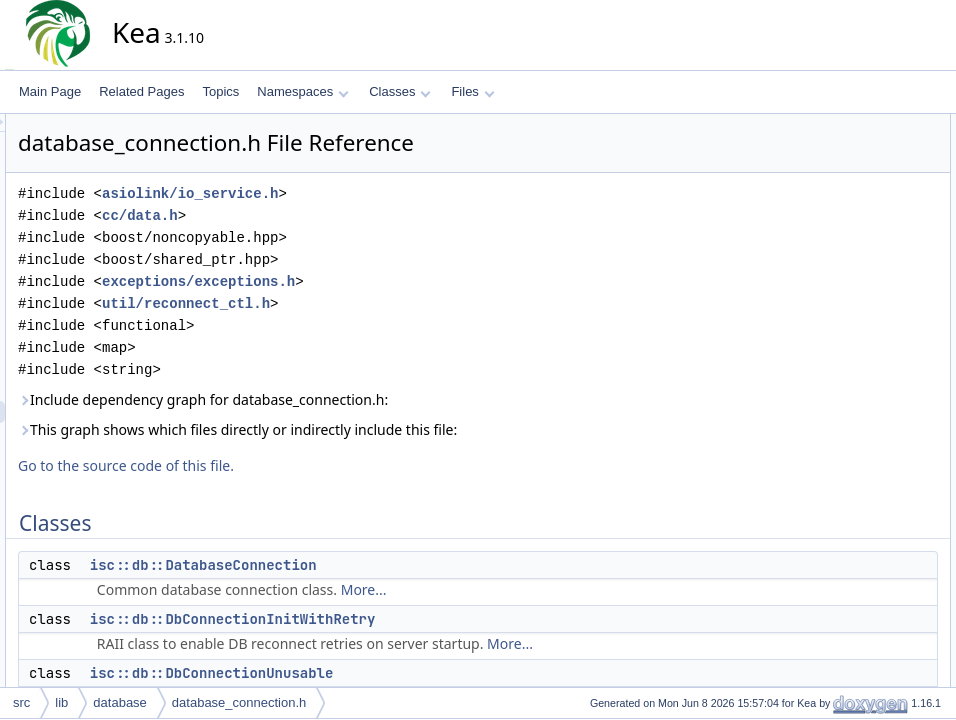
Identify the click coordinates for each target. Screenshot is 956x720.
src (21, 702)
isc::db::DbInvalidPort (875, 213)
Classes (400, 91)
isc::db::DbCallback (870, 521)
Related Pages (141, 91)
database (120, 702)
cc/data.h (320, 215)
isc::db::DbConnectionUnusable (392, 673)
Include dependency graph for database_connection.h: (383, 399)
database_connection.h (239, 702)
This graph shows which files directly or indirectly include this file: (417, 429)
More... (544, 589)
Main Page (50, 91)
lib (61, 702)
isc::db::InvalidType (870, 367)
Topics (220, 91)
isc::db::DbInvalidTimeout (886, 257)
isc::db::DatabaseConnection (383, 565)
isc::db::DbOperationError (887, 323)
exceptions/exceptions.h (378, 281)
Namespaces (302, 91)
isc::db (836, 477)
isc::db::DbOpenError (875, 279)
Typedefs (827, 499)
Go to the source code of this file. (306, 465)
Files (472, 91)
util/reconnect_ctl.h (366, 303)
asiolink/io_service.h (370, 193)
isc (826, 455)
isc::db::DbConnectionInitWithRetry (413, 619)
